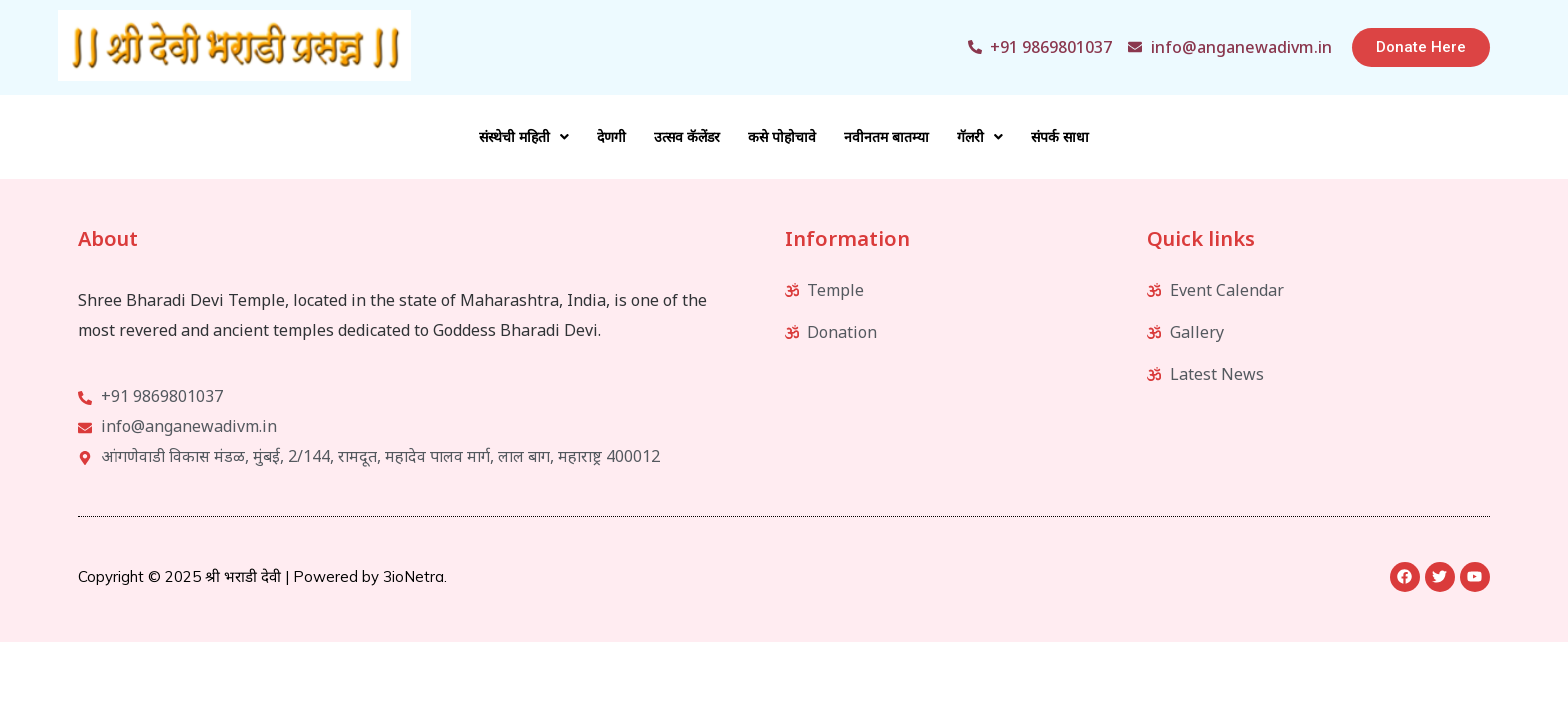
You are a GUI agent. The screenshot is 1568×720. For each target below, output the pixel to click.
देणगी (611, 137)
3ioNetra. (415, 576)
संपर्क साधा (1060, 137)
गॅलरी (980, 137)
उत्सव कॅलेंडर (687, 137)
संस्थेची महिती (524, 137)
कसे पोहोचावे (782, 137)
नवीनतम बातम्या (886, 137)
